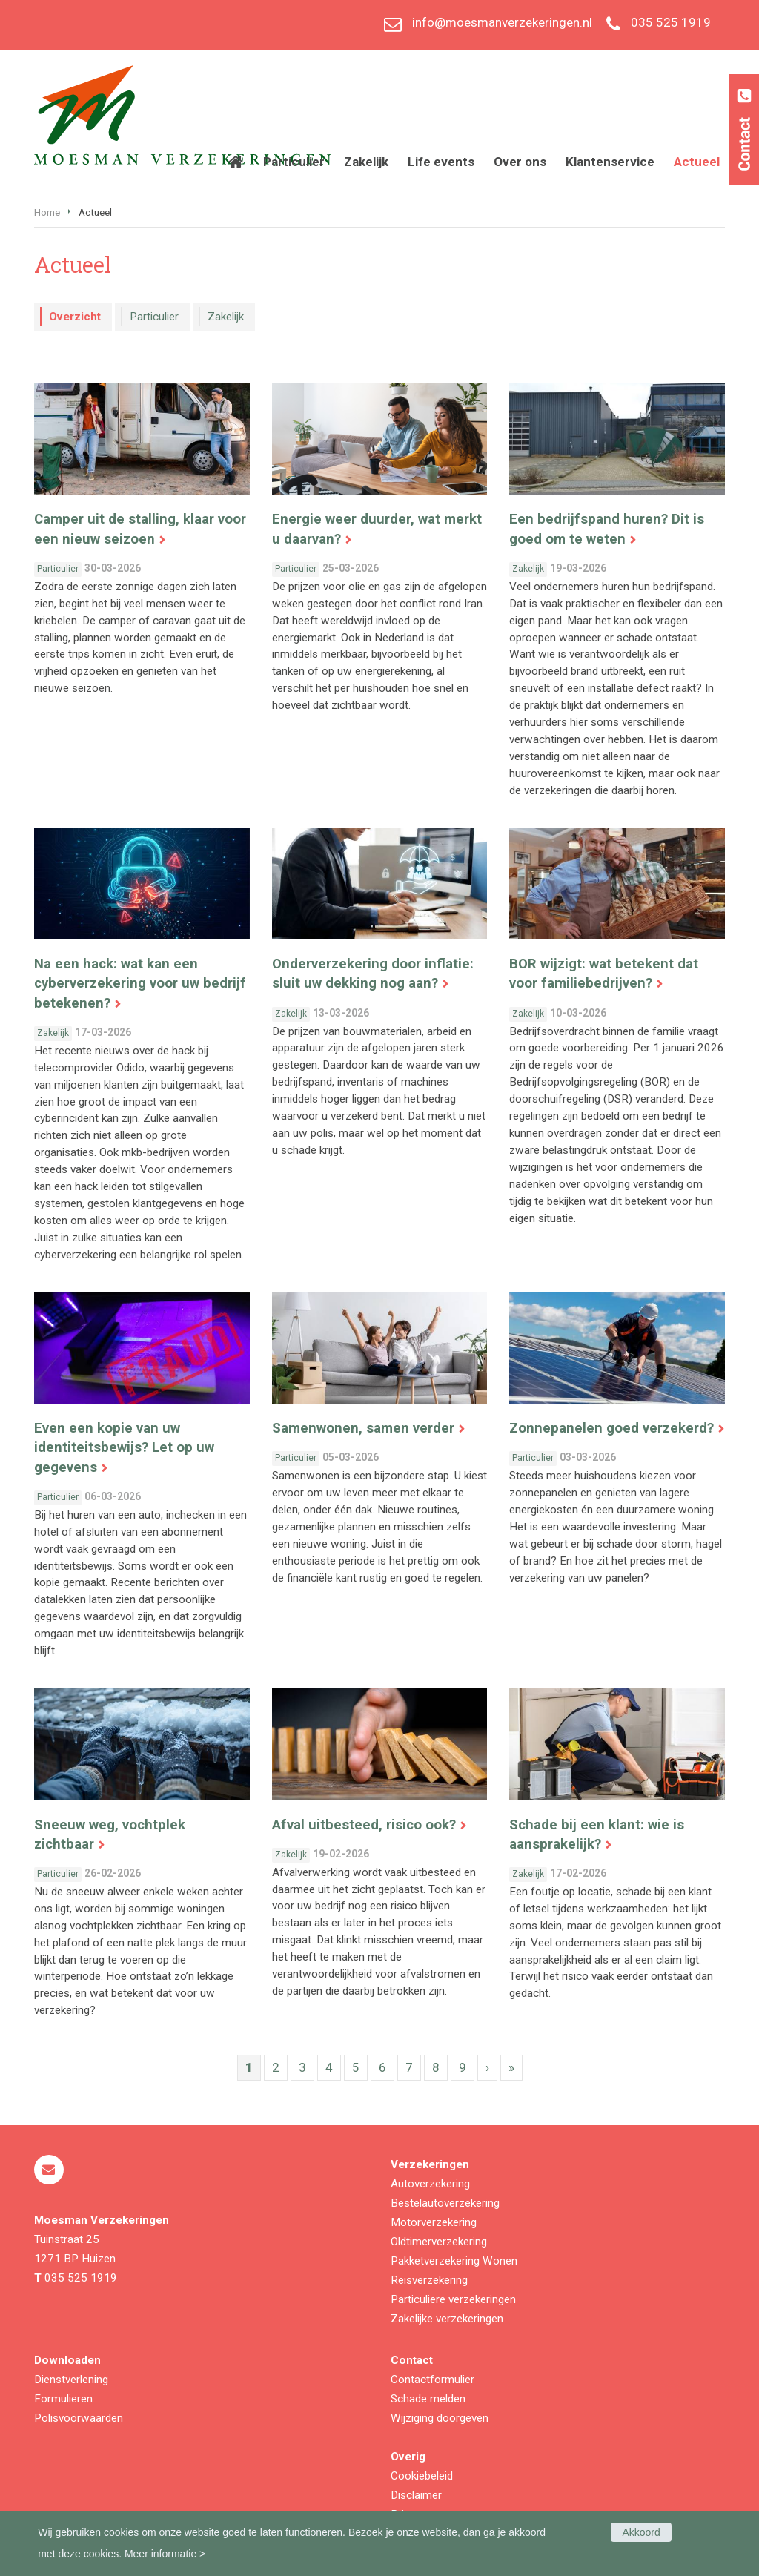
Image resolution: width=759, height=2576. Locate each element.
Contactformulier (432, 2379)
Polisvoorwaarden (78, 2418)
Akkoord (641, 2532)
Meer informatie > (165, 2554)
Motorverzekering (434, 2222)
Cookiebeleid (422, 2476)
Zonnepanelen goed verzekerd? (611, 1428)
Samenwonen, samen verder (363, 1428)
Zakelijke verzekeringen (447, 2318)
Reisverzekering (429, 2280)
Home (47, 212)
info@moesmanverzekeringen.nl (502, 22)
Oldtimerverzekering (439, 2241)
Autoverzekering (430, 2183)
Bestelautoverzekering (445, 2203)
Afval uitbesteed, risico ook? (364, 1825)
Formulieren (63, 2398)
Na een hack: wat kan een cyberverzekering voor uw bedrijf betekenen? (140, 983)
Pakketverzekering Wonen (454, 2261)
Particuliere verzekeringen (453, 2299)
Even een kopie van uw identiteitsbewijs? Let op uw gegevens (124, 1447)
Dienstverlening (71, 2379)
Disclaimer (416, 2495)
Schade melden (428, 2398)
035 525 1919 (671, 22)
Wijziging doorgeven (439, 2418)
